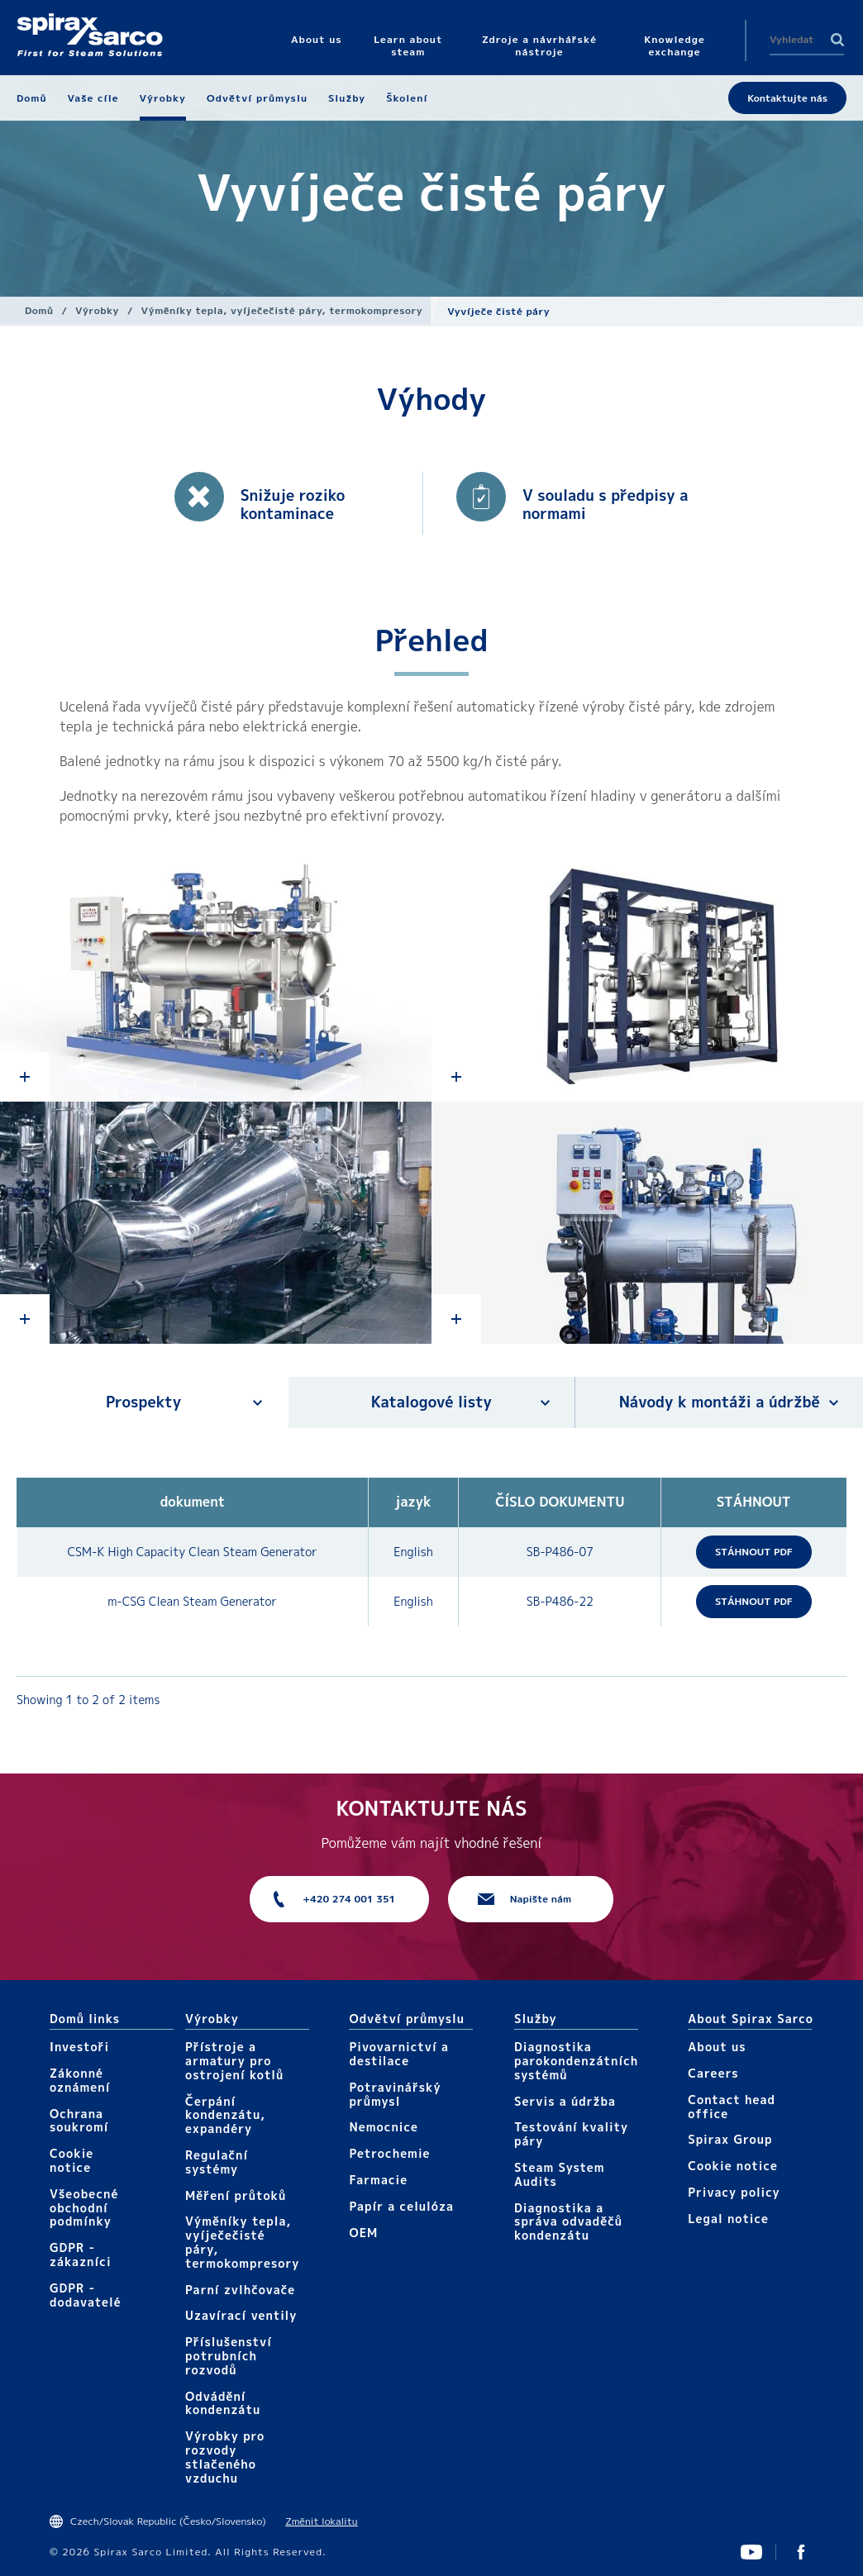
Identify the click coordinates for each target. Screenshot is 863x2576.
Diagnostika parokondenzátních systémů (576, 2061)
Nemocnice (383, 2127)
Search (837, 39)
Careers (713, 2073)
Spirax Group (730, 2139)
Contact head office (731, 2106)
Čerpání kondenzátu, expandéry (225, 2115)
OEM (363, 2232)
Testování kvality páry (571, 2134)
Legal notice (728, 2218)
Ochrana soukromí (79, 2121)
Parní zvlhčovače (240, 2289)
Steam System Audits (559, 2174)
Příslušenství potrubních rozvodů (228, 2356)
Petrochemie (389, 2153)
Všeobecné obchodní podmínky (84, 2208)
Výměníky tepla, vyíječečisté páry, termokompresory (282, 310)
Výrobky (97, 310)
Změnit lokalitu (321, 2521)
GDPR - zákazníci (81, 2254)
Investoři (79, 2047)
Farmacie (378, 2180)
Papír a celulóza (401, 2206)
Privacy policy (734, 2192)
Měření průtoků (235, 2195)
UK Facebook (801, 2552)
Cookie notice (71, 2160)
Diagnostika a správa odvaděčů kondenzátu (568, 2222)
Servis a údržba (565, 2101)
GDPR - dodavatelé (86, 2295)
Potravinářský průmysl (395, 2094)
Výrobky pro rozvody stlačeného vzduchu (225, 2456)
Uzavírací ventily (241, 2315)
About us (717, 2047)
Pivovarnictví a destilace (399, 2054)
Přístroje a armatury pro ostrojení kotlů (234, 2061)
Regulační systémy (216, 2162)
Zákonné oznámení (80, 2080)
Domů (39, 310)
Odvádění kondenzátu (222, 2403)
